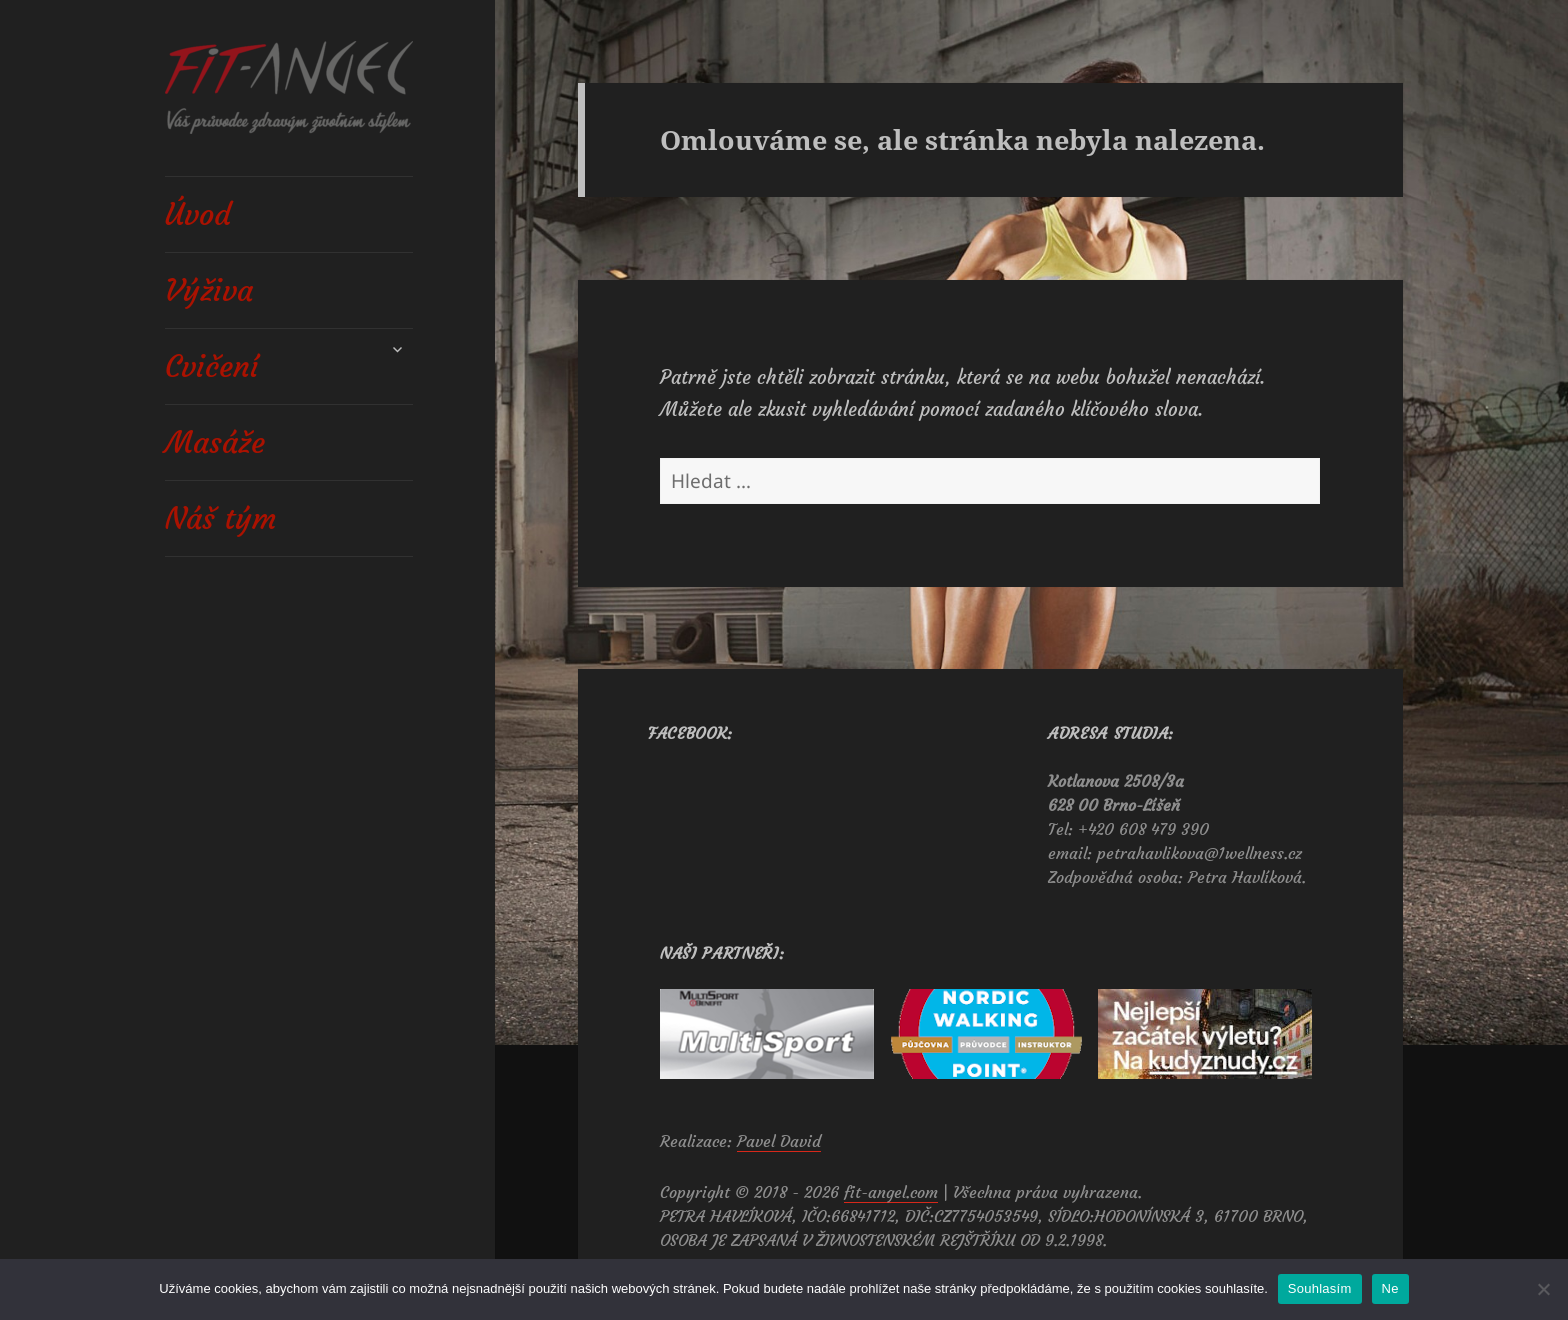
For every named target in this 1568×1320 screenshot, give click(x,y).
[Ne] (1543, 1289)
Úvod (198, 214)
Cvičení (212, 366)
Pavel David (779, 1141)
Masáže (215, 442)
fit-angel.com (891, 1192)
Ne (1390, 1288)
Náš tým (220, 518)
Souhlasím (1320, 1288)
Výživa (209, 290)
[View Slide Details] (767, 1034)
